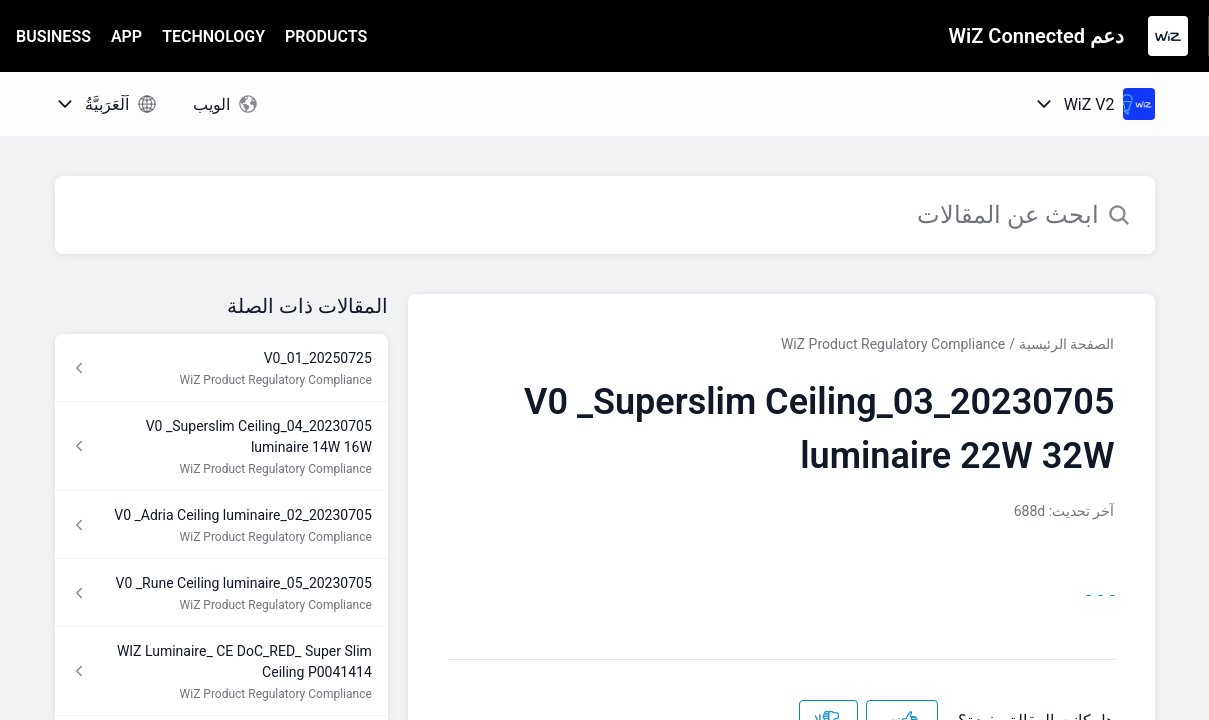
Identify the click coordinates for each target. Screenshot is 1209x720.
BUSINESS (53, 36)
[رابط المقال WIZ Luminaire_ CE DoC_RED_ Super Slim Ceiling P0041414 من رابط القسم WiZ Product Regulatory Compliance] (221, 671)
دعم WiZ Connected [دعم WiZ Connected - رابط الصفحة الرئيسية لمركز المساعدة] (1036, 36)
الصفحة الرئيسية (1066, 344)
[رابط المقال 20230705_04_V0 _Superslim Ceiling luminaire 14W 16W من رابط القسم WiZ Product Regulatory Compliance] (221, 446)
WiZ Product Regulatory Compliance (893, 344)
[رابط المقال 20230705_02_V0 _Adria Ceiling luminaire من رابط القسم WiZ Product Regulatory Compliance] (221, 525)
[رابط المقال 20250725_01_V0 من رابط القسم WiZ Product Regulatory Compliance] (221, 368)
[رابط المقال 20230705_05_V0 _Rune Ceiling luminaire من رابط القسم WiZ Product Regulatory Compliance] (221, 593)
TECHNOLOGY (213, 36)
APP (126, 36)
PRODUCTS (326, 36)
